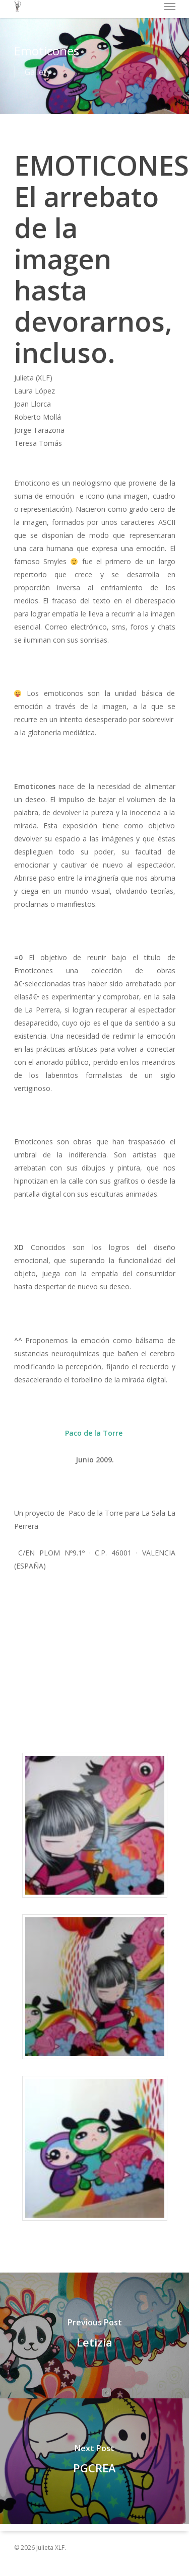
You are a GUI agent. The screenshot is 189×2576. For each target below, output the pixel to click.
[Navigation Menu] (169, 6)
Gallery (38, 71)
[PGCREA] (94, 2461)
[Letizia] (94, 2335)
